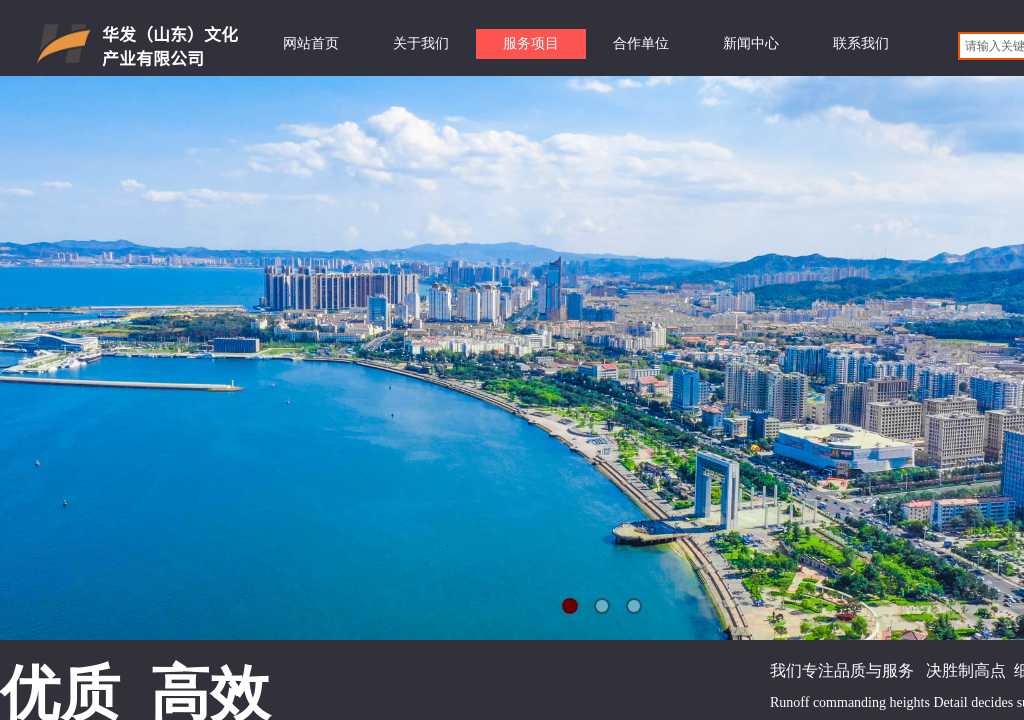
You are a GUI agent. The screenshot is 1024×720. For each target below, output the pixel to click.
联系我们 (861, 43)
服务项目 (531, 43)
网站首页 (311, 43)
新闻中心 (751, 43)
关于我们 (421, 43)
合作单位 (641, 43)
